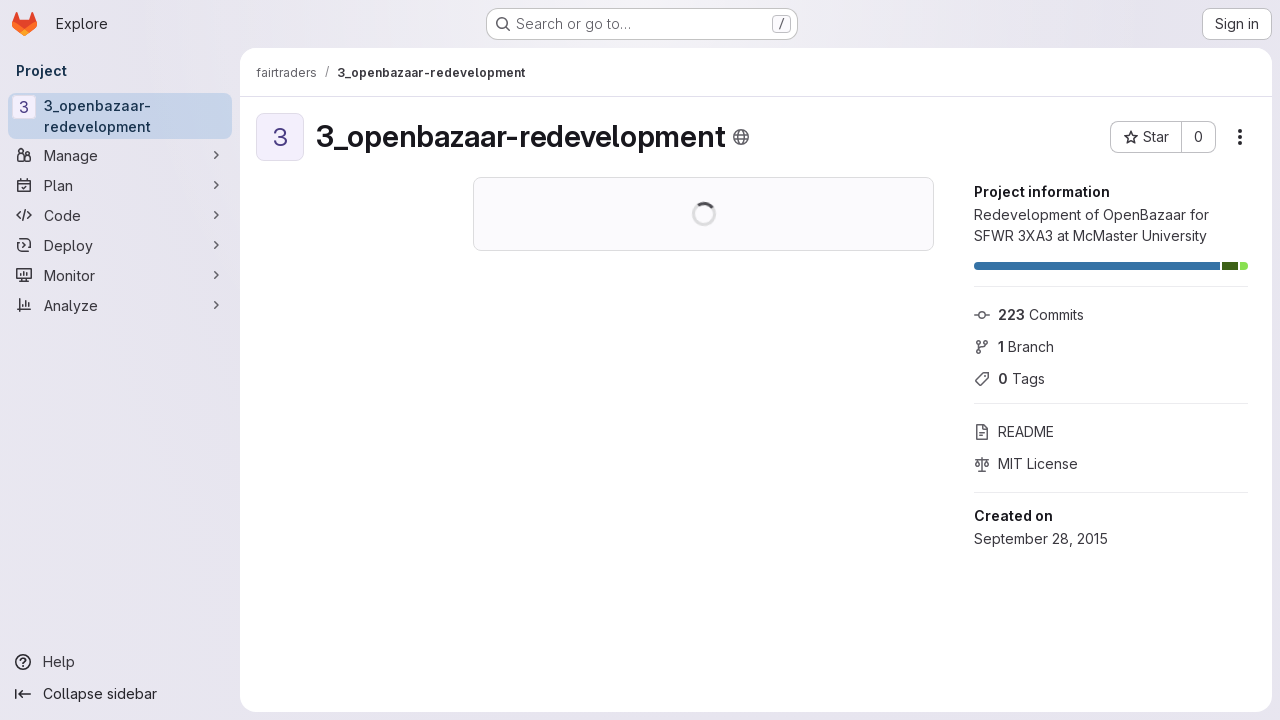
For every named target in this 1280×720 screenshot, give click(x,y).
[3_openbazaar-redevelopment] (120, 116)
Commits (1029, 314)
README (1014, 431)
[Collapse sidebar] (120, 694)
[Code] (120, 215)
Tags (1009, 378)
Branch (1014, 346)
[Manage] (120, 155)
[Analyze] (120, 305)
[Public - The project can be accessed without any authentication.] (741, 137)
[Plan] (120, 185)
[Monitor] (120, 275)
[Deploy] (120, 245)
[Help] (120, 662)
